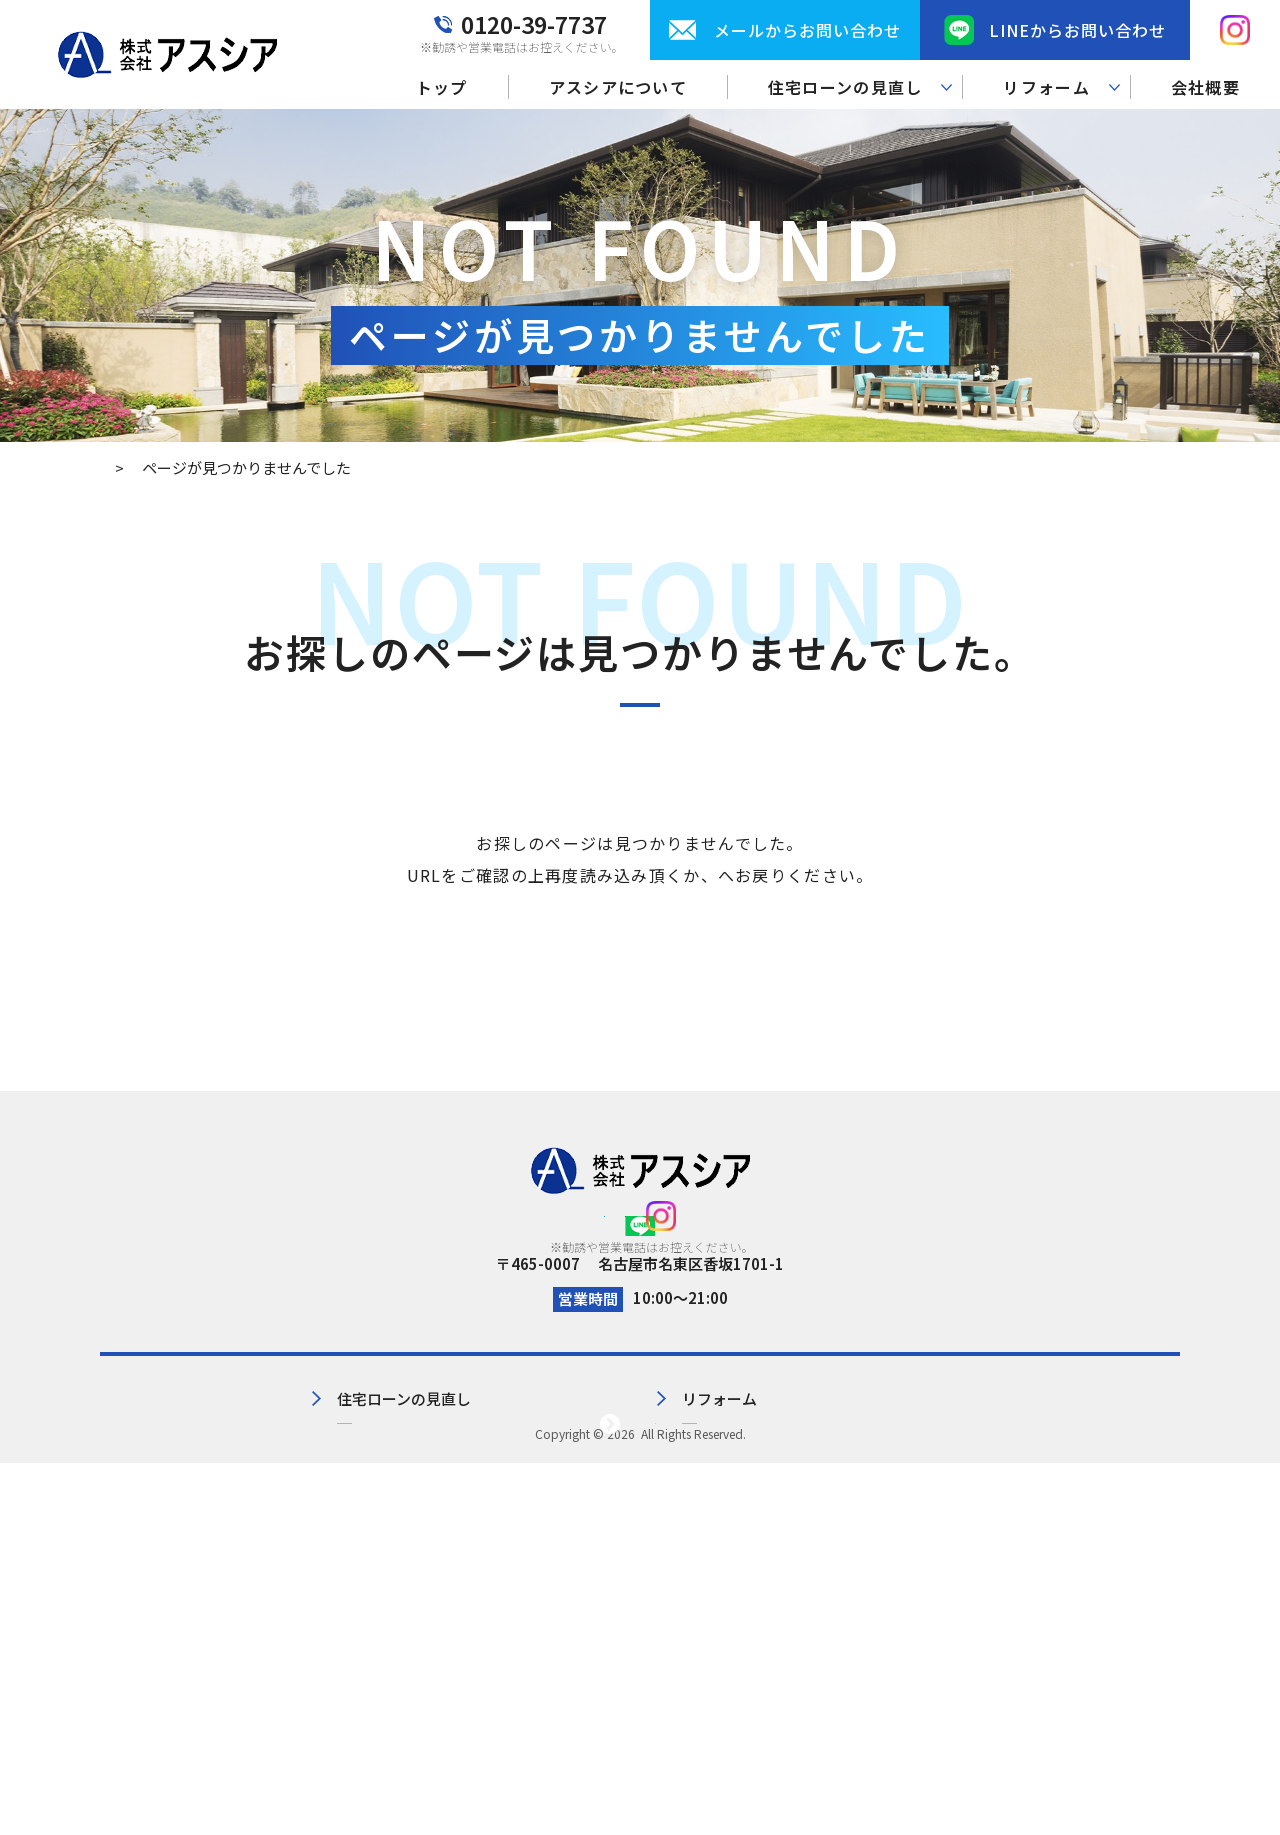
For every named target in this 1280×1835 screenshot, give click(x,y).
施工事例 (670, 1546)
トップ (442, 87)
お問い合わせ (873, 1513)
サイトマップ (1075, 1513)
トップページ (718, 875)
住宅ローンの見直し (443, 1513)
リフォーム (677, 1513)
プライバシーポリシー (1105, 1480)
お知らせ (858, 1546)
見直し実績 (413, 1546)
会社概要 (1205, 87)
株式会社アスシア (638, 1805)
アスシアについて (618, 87)
